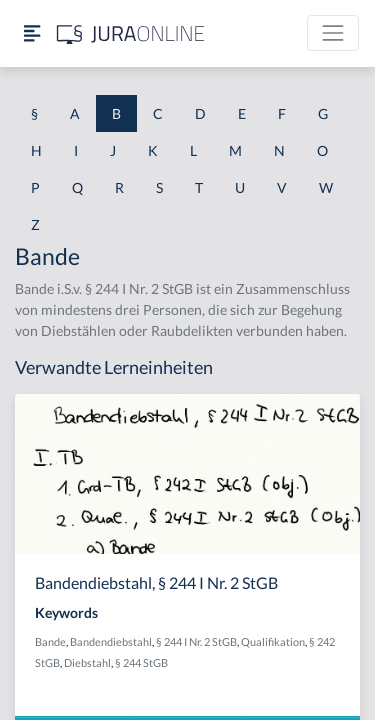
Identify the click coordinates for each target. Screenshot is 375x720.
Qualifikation (273, 641)
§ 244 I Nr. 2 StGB (196, 641)
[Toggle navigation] (333, 33)
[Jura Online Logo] (131, 33)
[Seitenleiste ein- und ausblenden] (32, 33)
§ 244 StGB (141, 662)
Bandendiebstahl (111, 641)
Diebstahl (87, 662)
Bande (50, 641)
